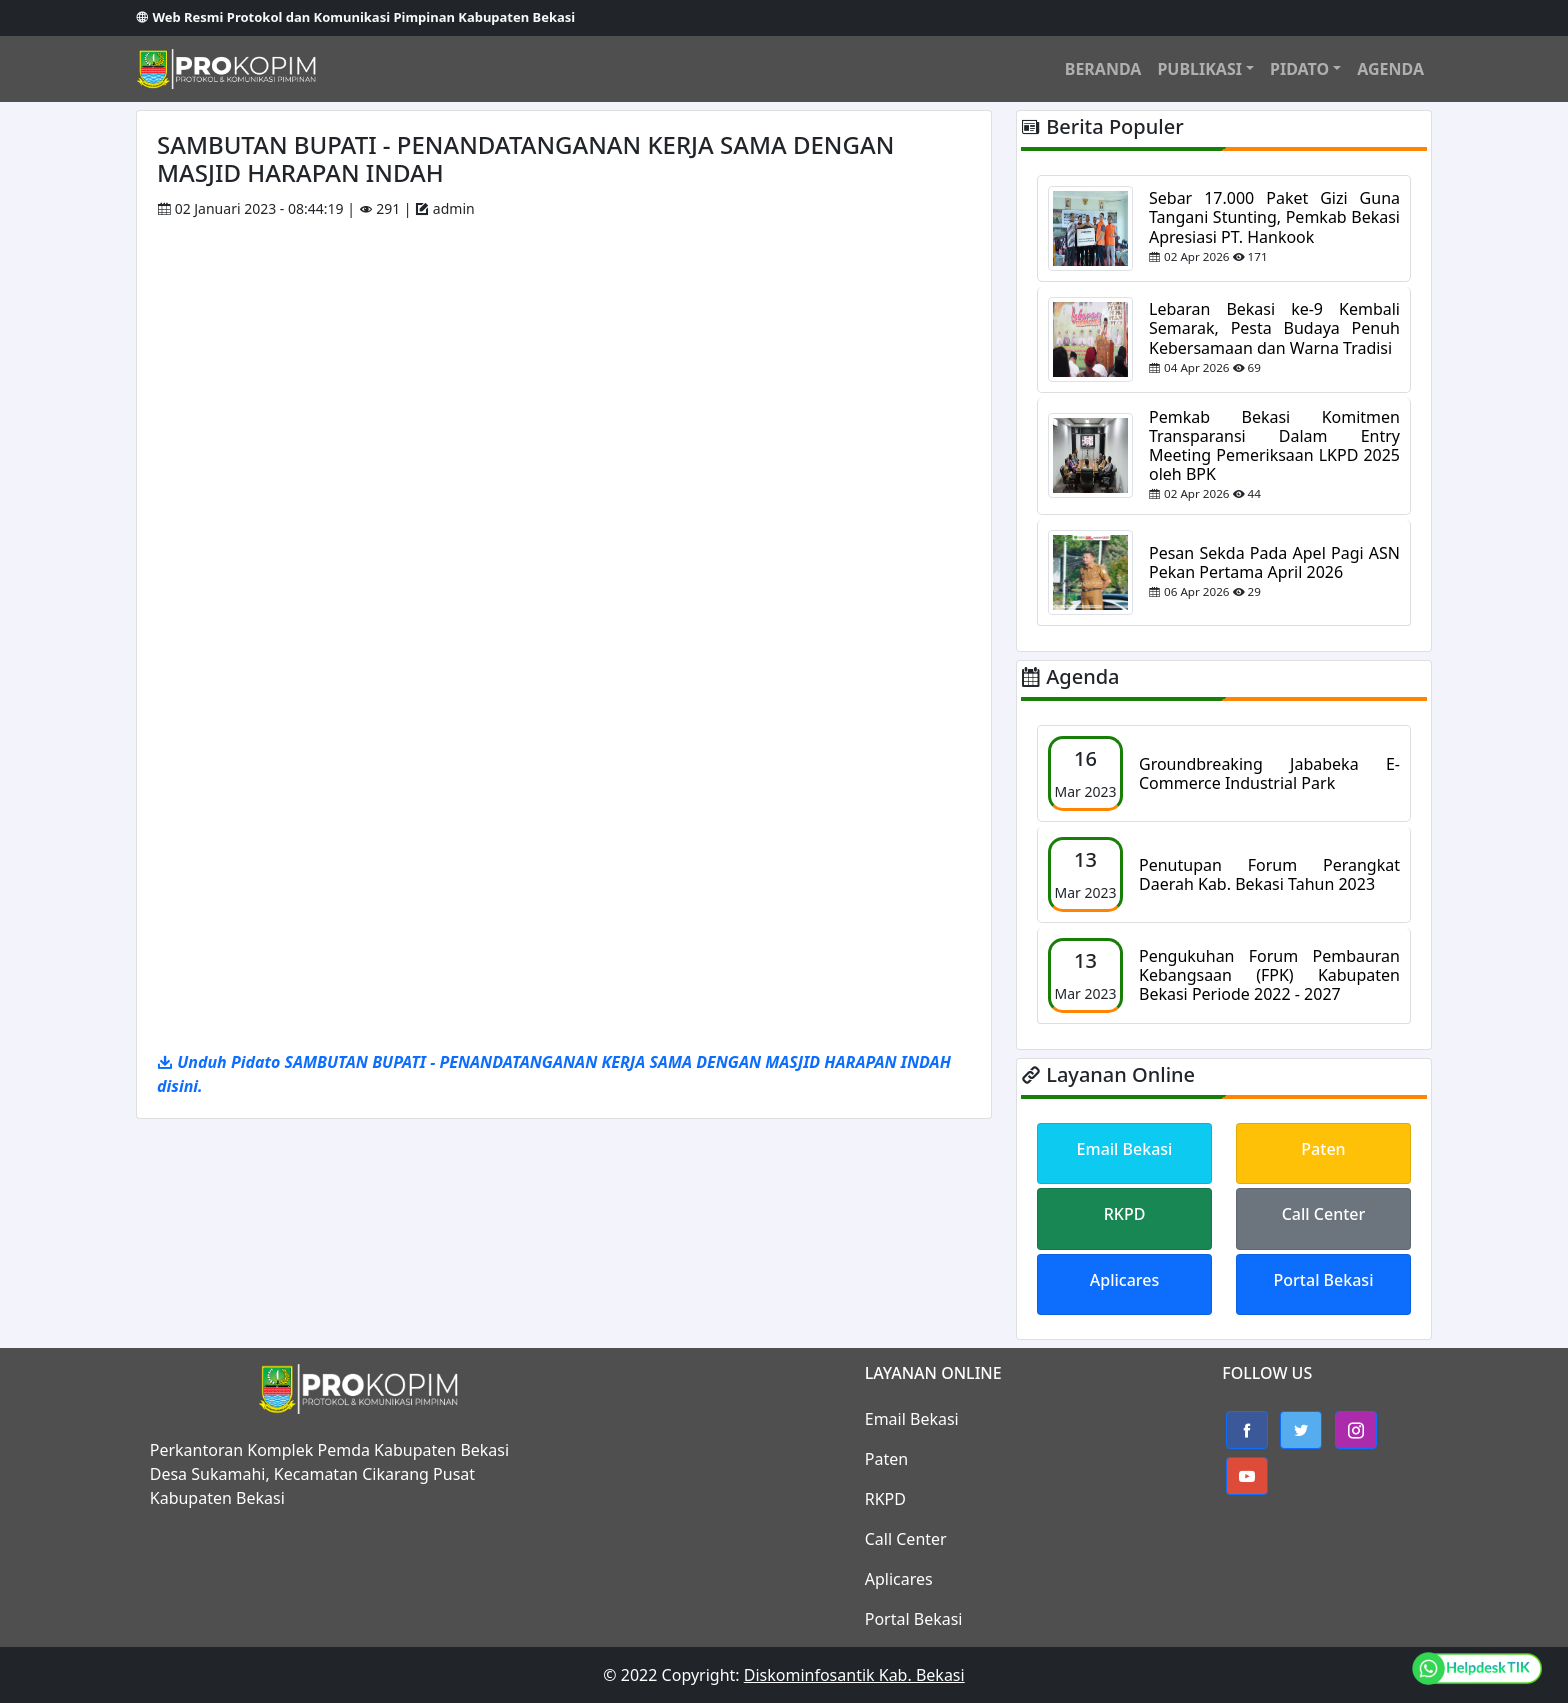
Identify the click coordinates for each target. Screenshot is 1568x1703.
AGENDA (1390, 69)
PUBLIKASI (1199, 69)
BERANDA (1103, 69)
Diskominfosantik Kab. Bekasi (854, 1675)
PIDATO (1299, 69)
